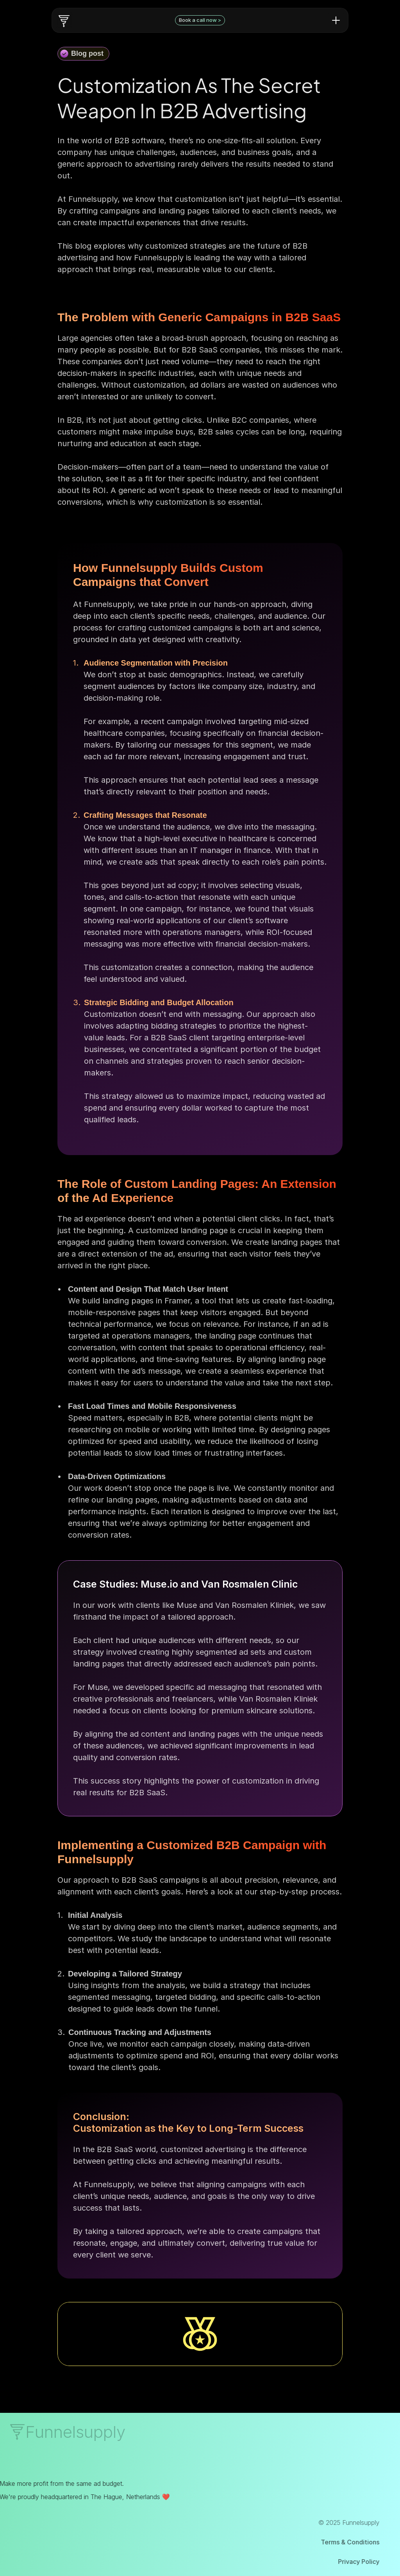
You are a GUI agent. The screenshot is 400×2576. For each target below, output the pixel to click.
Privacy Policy (342, 2561)
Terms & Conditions (333, 2542)
